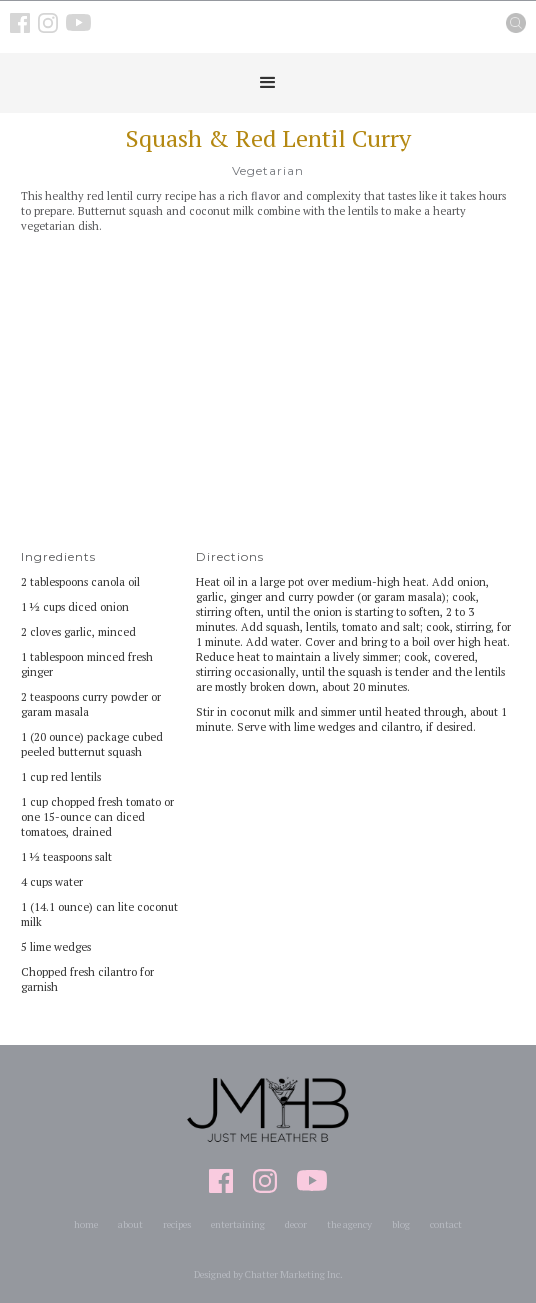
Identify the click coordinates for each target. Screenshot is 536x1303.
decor (296, 1224)
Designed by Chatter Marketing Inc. (268, 1274)
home (86, 1224)
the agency (349, 1224)
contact (446, 1224)
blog (401, 1224)
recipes (177, 1224)
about (130, 1224)
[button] (268, 83)
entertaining (238, 1224)
